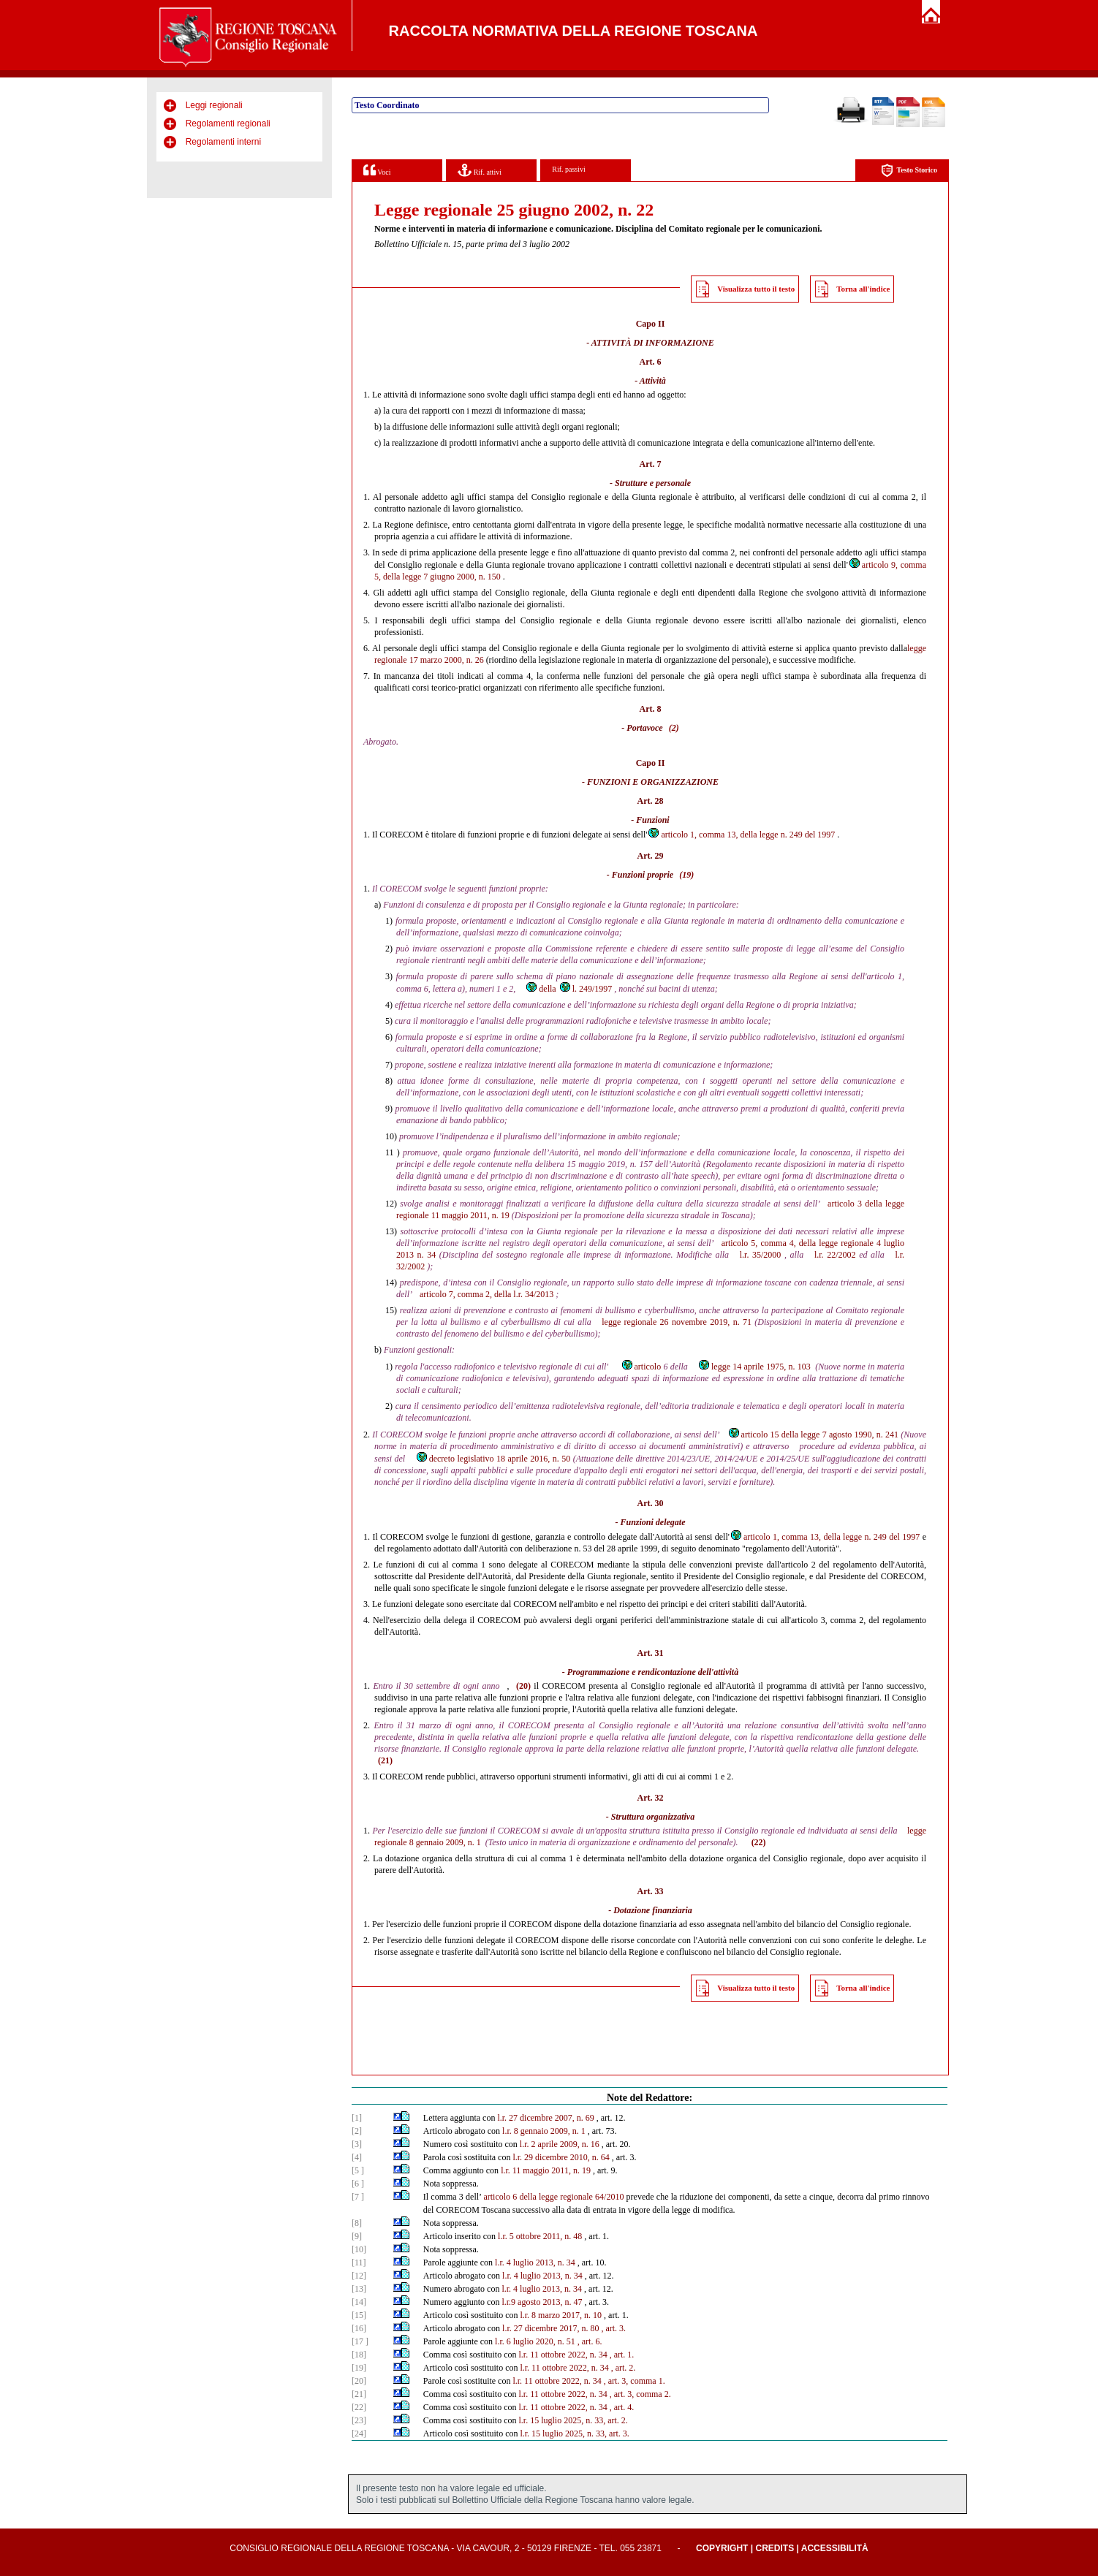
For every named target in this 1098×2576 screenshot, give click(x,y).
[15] (359, 2315)
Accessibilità (834, 2548)
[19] (359, 2368)
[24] (359, 2433)
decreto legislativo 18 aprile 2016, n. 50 (493, 1459)
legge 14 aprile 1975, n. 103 (754, 1366)
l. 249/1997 (586, 989)
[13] (359, 2289)
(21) (385, 1760)
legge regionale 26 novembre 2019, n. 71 (676, 1322)
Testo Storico (909, 171)
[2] (357, 2131)
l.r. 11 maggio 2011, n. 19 (546, 2170)
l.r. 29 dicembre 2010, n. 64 (560, 2157)
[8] (357, 2223)
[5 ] (358, 2170)
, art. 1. (622, 2354)
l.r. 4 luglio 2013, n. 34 (535, 2262)
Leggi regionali (214, 105)
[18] (359, 2354)
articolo (641, 1366)
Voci (376, 170)
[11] (359, 2262)
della (540, 989)
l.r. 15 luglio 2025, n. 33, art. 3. (574, 2433)
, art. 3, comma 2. (640, 2394)
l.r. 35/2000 (760, 1255)
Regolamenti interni (223, 142)
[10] (359, 2249)
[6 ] (358, 2183)
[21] (359, 2394)
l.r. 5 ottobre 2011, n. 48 (540, 2236)
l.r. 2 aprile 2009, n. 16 (559, 2144)
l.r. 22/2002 (835, 1255)
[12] (359, 2276)
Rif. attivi (479, 170)
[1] (357, 2118)
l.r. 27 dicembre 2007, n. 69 (545, 2118)
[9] (357, 2236)
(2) (674, 728)
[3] (357, 2144)
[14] (359, 2302)
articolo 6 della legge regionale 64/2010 (553, 2197)
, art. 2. (623, 2368)
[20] (359, 2381)
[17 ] (360, 2341)
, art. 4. (622, 2407)
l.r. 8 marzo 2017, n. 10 (561, 2315)
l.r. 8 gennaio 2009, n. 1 (544, 2131)
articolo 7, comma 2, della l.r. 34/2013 (486, 1294)
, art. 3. (613, 2328)
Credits (774, 2548)
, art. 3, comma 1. (634, 2381)
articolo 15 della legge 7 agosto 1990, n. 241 (813, 1434)
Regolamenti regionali (228, 123)
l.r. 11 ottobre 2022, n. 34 (562, 2354)
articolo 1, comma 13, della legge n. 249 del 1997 (741, 834)
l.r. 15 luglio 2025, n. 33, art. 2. (572, 2420)
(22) (758, 1842)
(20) (523, 1686)
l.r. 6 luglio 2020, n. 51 (535, 2341)
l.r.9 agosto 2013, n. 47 (541, 2302)
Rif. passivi (569, 169)
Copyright (722, 2548)
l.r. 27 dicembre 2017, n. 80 (550, 2328)
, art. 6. (590, 2341)
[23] (359, 2420)
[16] (359, 2328)
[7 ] (358, 2197)
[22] (359, 2407)
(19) (686, 875)
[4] (357, 2157)
